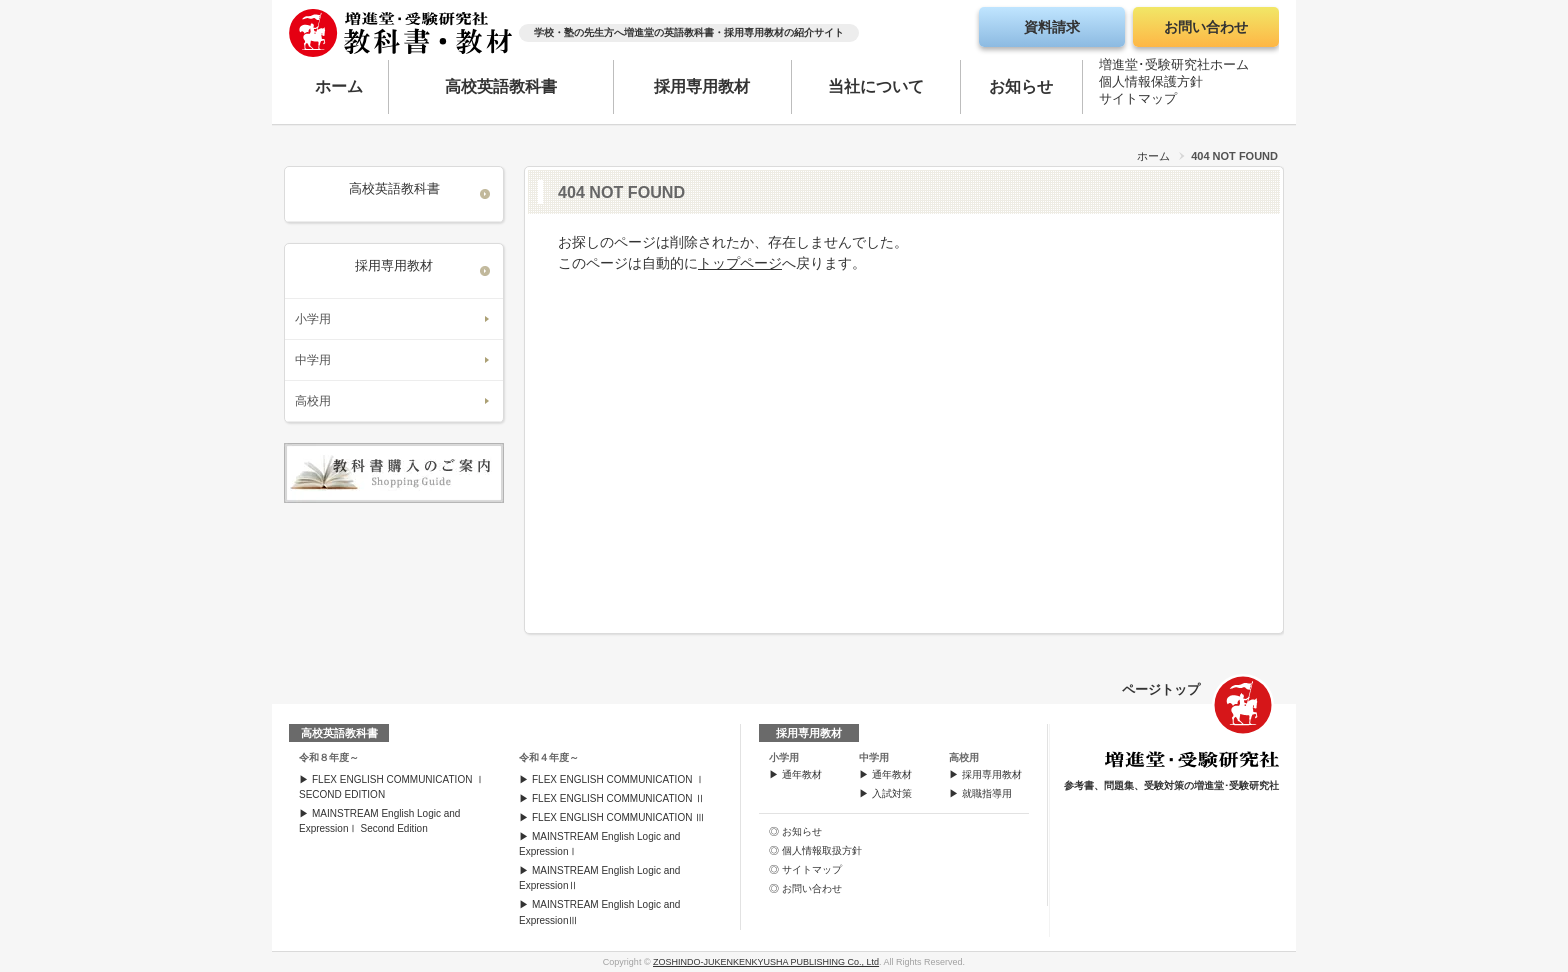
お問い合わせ (1206, 27)
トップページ (740, 263)
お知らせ (1021, 86)
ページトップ (1161, 689)
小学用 (313, 319)
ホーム (339, 86)
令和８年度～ (329, 757)
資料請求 (1052, 27)
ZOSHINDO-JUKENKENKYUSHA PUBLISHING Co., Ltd (766, 962)
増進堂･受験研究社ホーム (1174, 68)
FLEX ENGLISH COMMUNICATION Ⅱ (618, 798)
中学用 (313, 360)
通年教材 (802, 774)
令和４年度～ (549, 757)
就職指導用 (987, 793)
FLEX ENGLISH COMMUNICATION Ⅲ (618, 817)
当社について (876, 86)
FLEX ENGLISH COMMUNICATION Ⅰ (618, 779)
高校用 (313, 401)
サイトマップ (1138, 102)
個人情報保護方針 (1151, 85)
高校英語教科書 (501, 86)
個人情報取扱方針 (822, 850)
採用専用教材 (702, 86)
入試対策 (892, 793)
